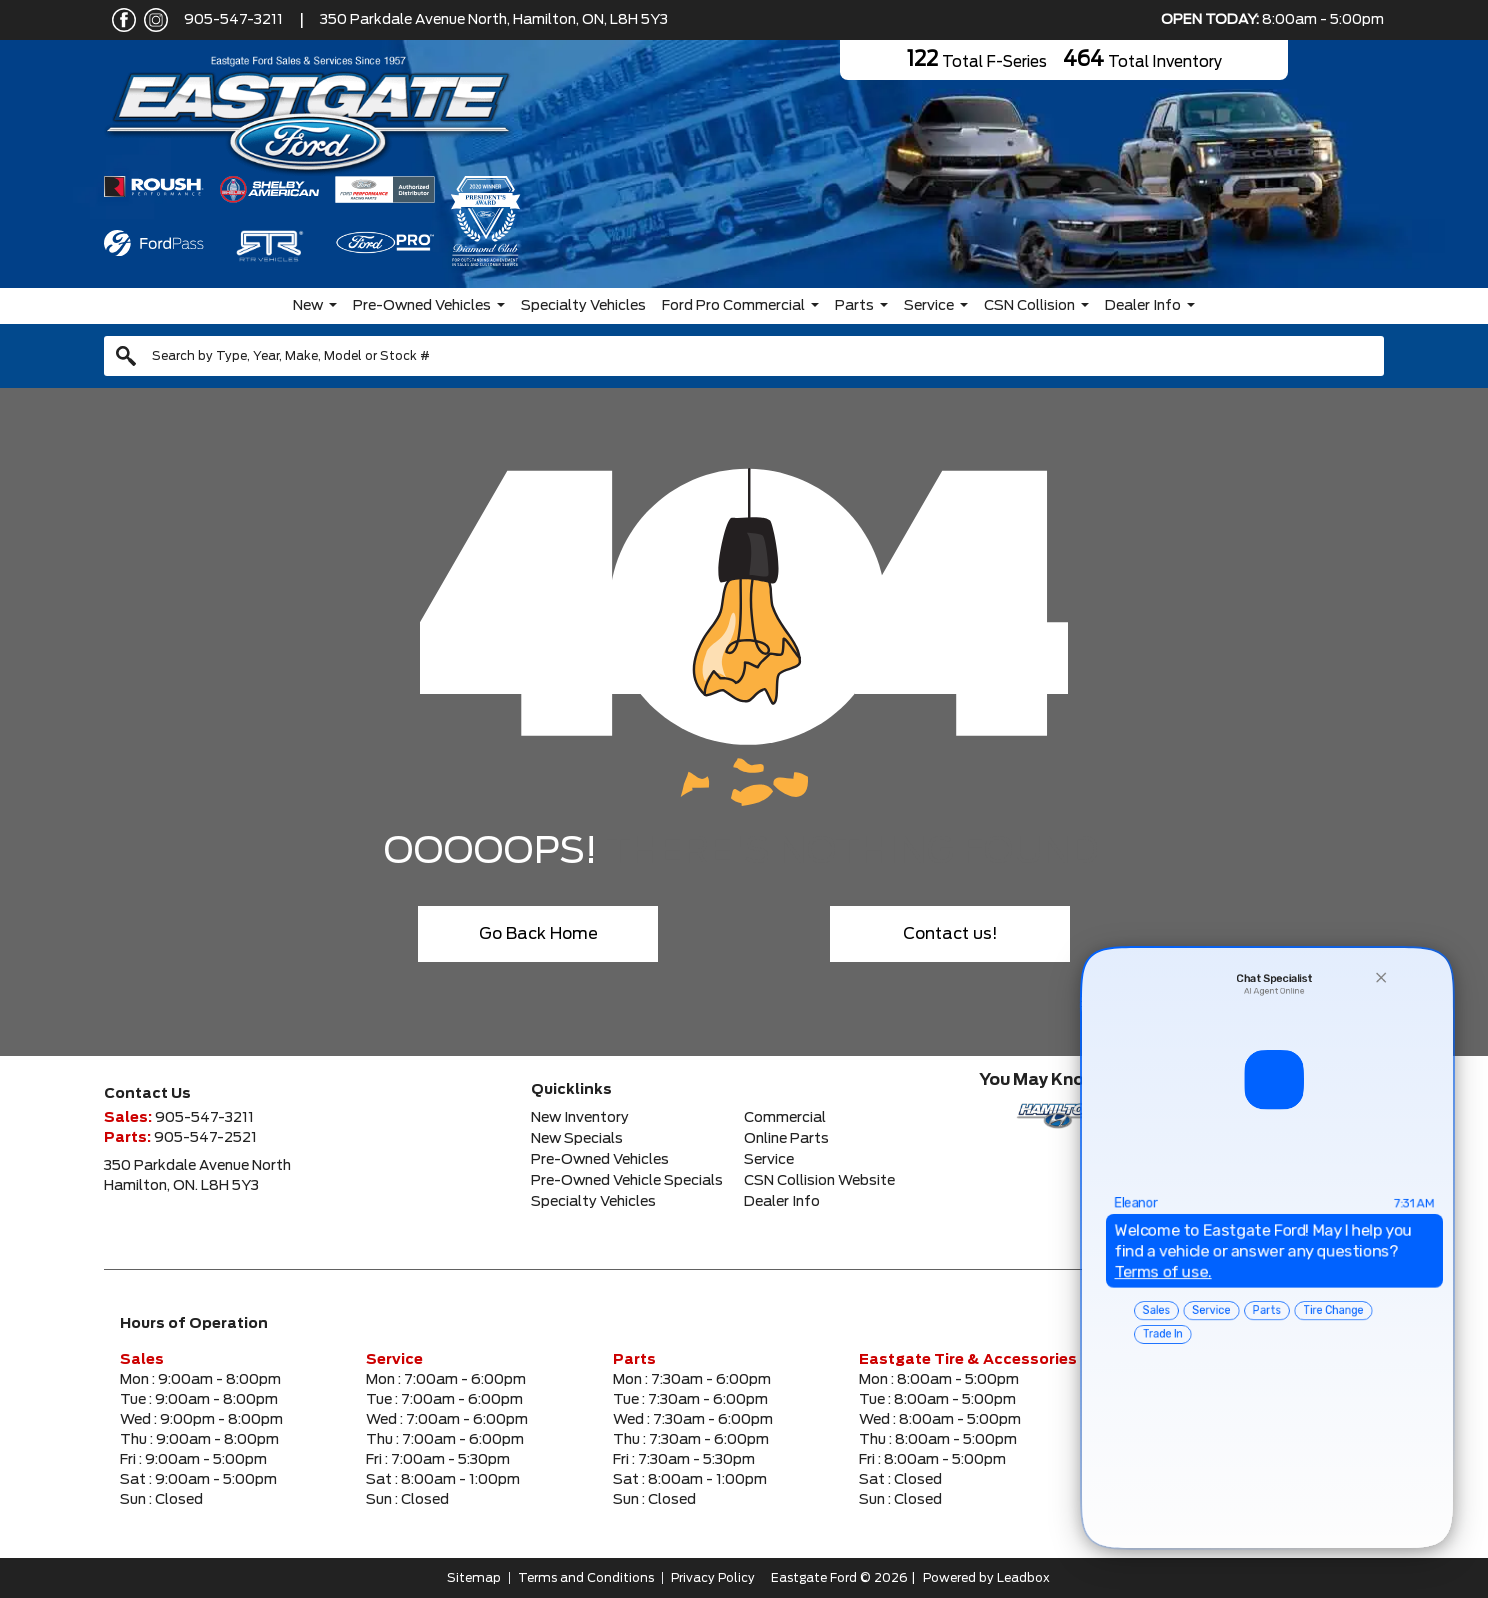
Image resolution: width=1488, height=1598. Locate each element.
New (308, 306)
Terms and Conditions (586, 1578)
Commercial (785, 1118)
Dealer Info (1143, 306)
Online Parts (786, 1139)
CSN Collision (1029, 306)
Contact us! (950, 934)
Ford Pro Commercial (733, 306)
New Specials (577, 1139)
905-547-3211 (233, 20)
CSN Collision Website (819, 1181)
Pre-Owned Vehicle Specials (627, 1181)
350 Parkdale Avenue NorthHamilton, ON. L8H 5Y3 (197, 1176)
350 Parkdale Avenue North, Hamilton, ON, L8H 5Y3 (494, 20)
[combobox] (744, 356)
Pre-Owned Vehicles (422, 306)
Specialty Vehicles (583, 306)
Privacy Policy (713, 1578)
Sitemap (474, 1578)
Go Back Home (538, 934)
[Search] (744, 356)
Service (929, 306)
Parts (854, 306)
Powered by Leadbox (986, 1578)
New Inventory (580, 1118)
